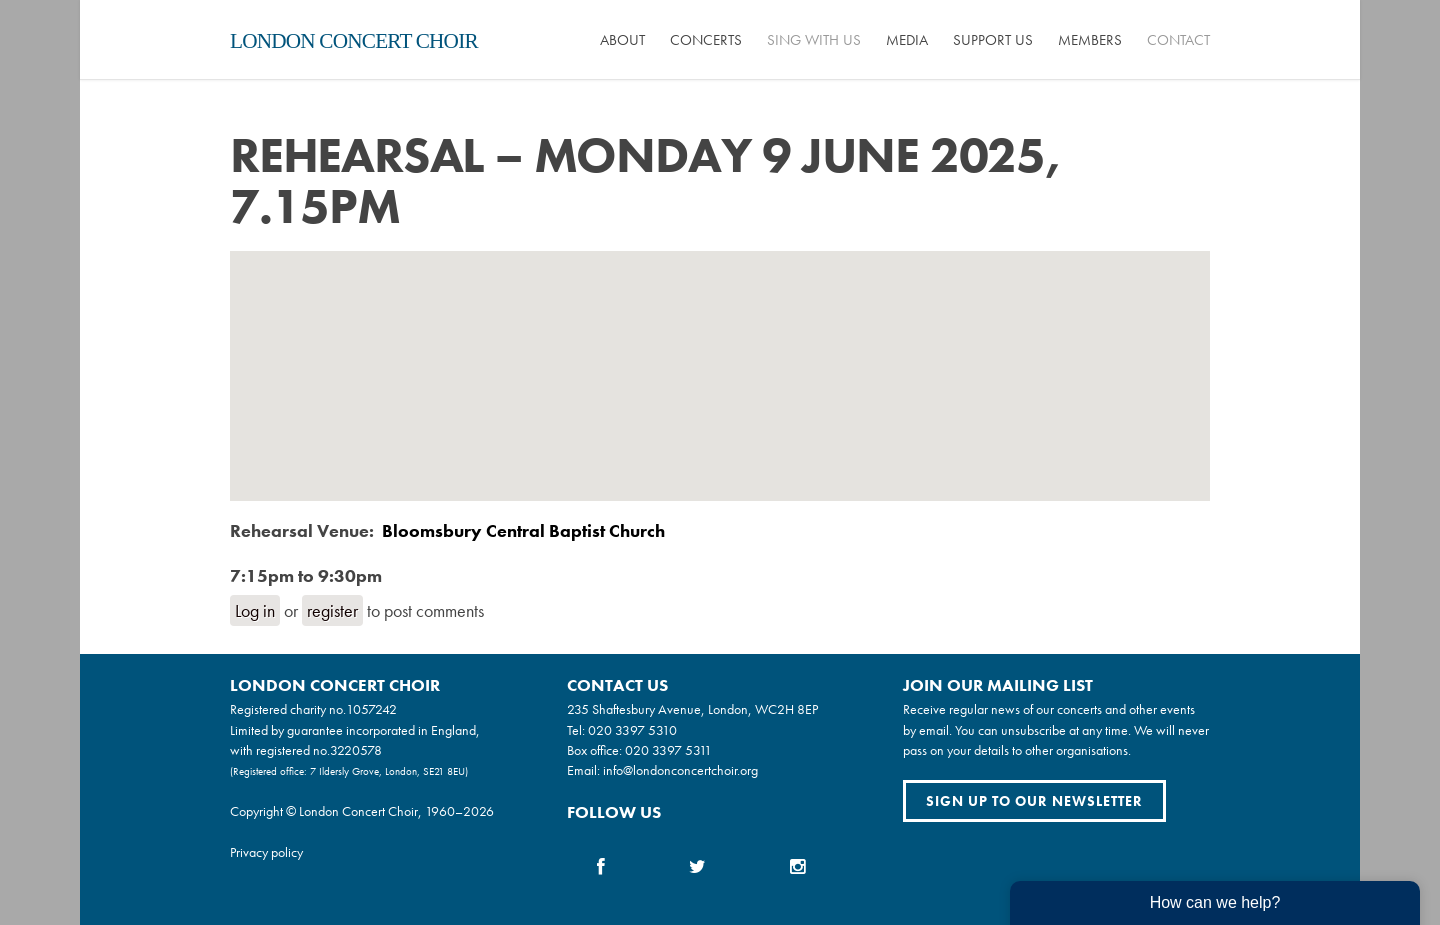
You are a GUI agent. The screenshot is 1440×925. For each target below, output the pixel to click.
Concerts (706, 40)
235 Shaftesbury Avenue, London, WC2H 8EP (692, 709)
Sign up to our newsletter (1034, 801)
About (622, 40)
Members (1090, 40)
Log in (255, 610)
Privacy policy (266, 852)
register (332, 610)
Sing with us (814, 40)
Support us (993, 40)
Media (907, 40)
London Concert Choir (354, 41)
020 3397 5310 (632, 730)
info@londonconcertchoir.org (680, 770)
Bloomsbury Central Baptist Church (523, 530)
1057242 (371, 709)
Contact (1178, 40)
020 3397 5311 (668, 750)
